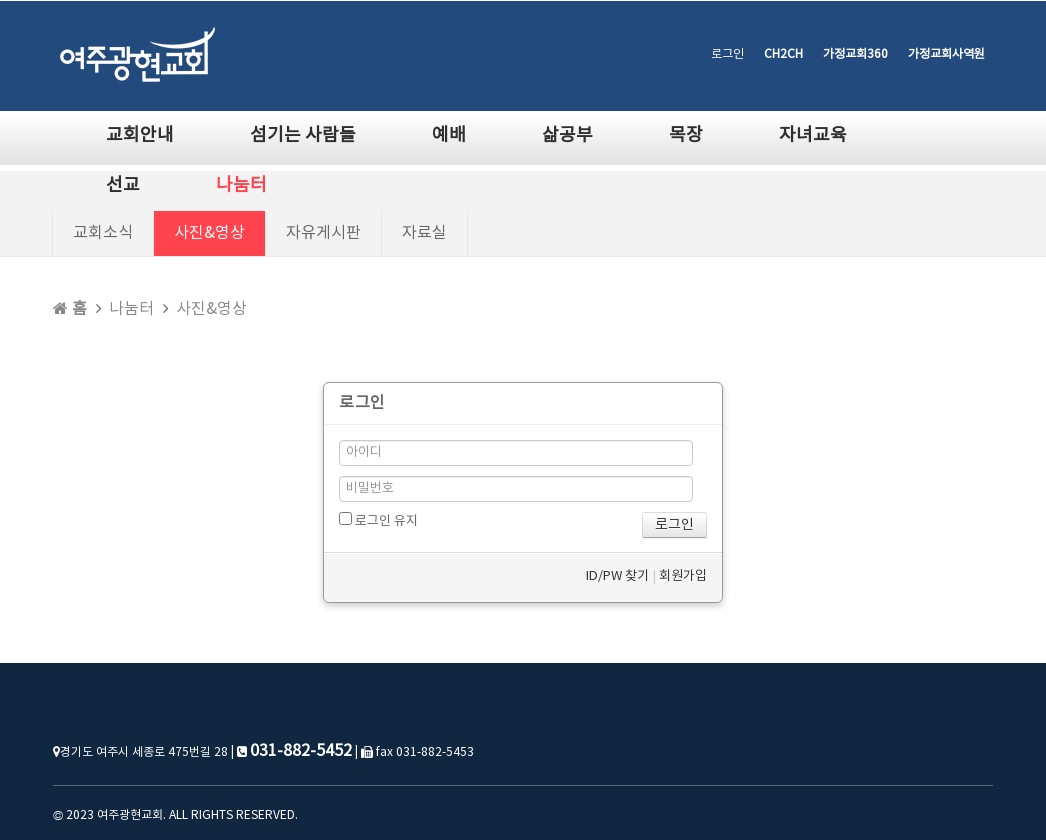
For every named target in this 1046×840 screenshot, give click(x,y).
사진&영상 (209, 233)
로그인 (727, 54)
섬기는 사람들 (303, 135)
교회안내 (140, 135)
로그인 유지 (378, 520)
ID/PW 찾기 (617, 576)
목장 (686, 135)
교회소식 (103, 233)
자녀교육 (813, 135)
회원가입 (683, 576)
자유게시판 (323, 233)
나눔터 (241, 185)
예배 (449, 135)
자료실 (424, 233)
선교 (123, 185)
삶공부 (567, 135)
